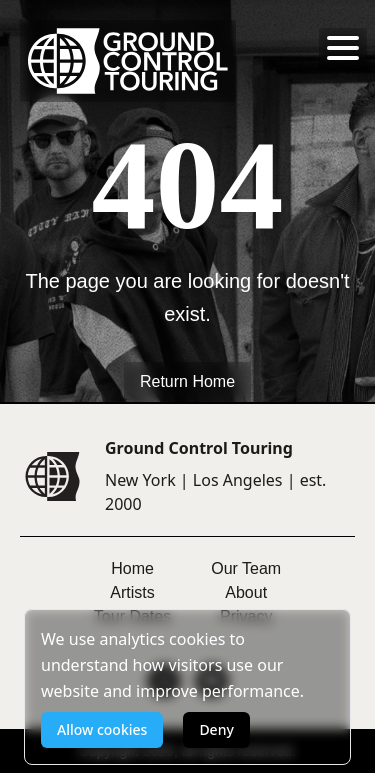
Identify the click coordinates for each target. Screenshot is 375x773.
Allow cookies (102, 729)
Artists (132, 592)
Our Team (246, 568)
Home (132, 568)
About (246, 592)
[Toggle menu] (343, 48)
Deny (216, 729)
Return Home (187, 381)
